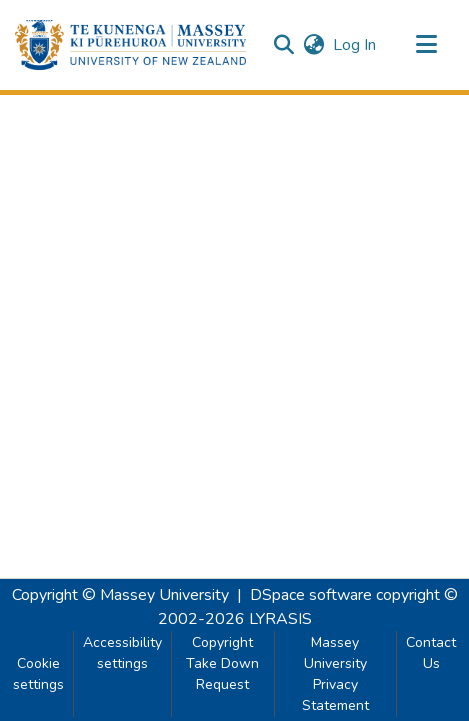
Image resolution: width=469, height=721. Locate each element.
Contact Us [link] (431, 653)
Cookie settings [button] (38, 674)
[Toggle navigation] (426, 45)
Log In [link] (355, 45)
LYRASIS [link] (280, 619)
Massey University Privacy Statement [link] (335, 674)
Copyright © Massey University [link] (120, 595)
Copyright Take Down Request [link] (222, 663)
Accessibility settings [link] (122, 653)
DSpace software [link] (311, 595)
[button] (130, 45)
